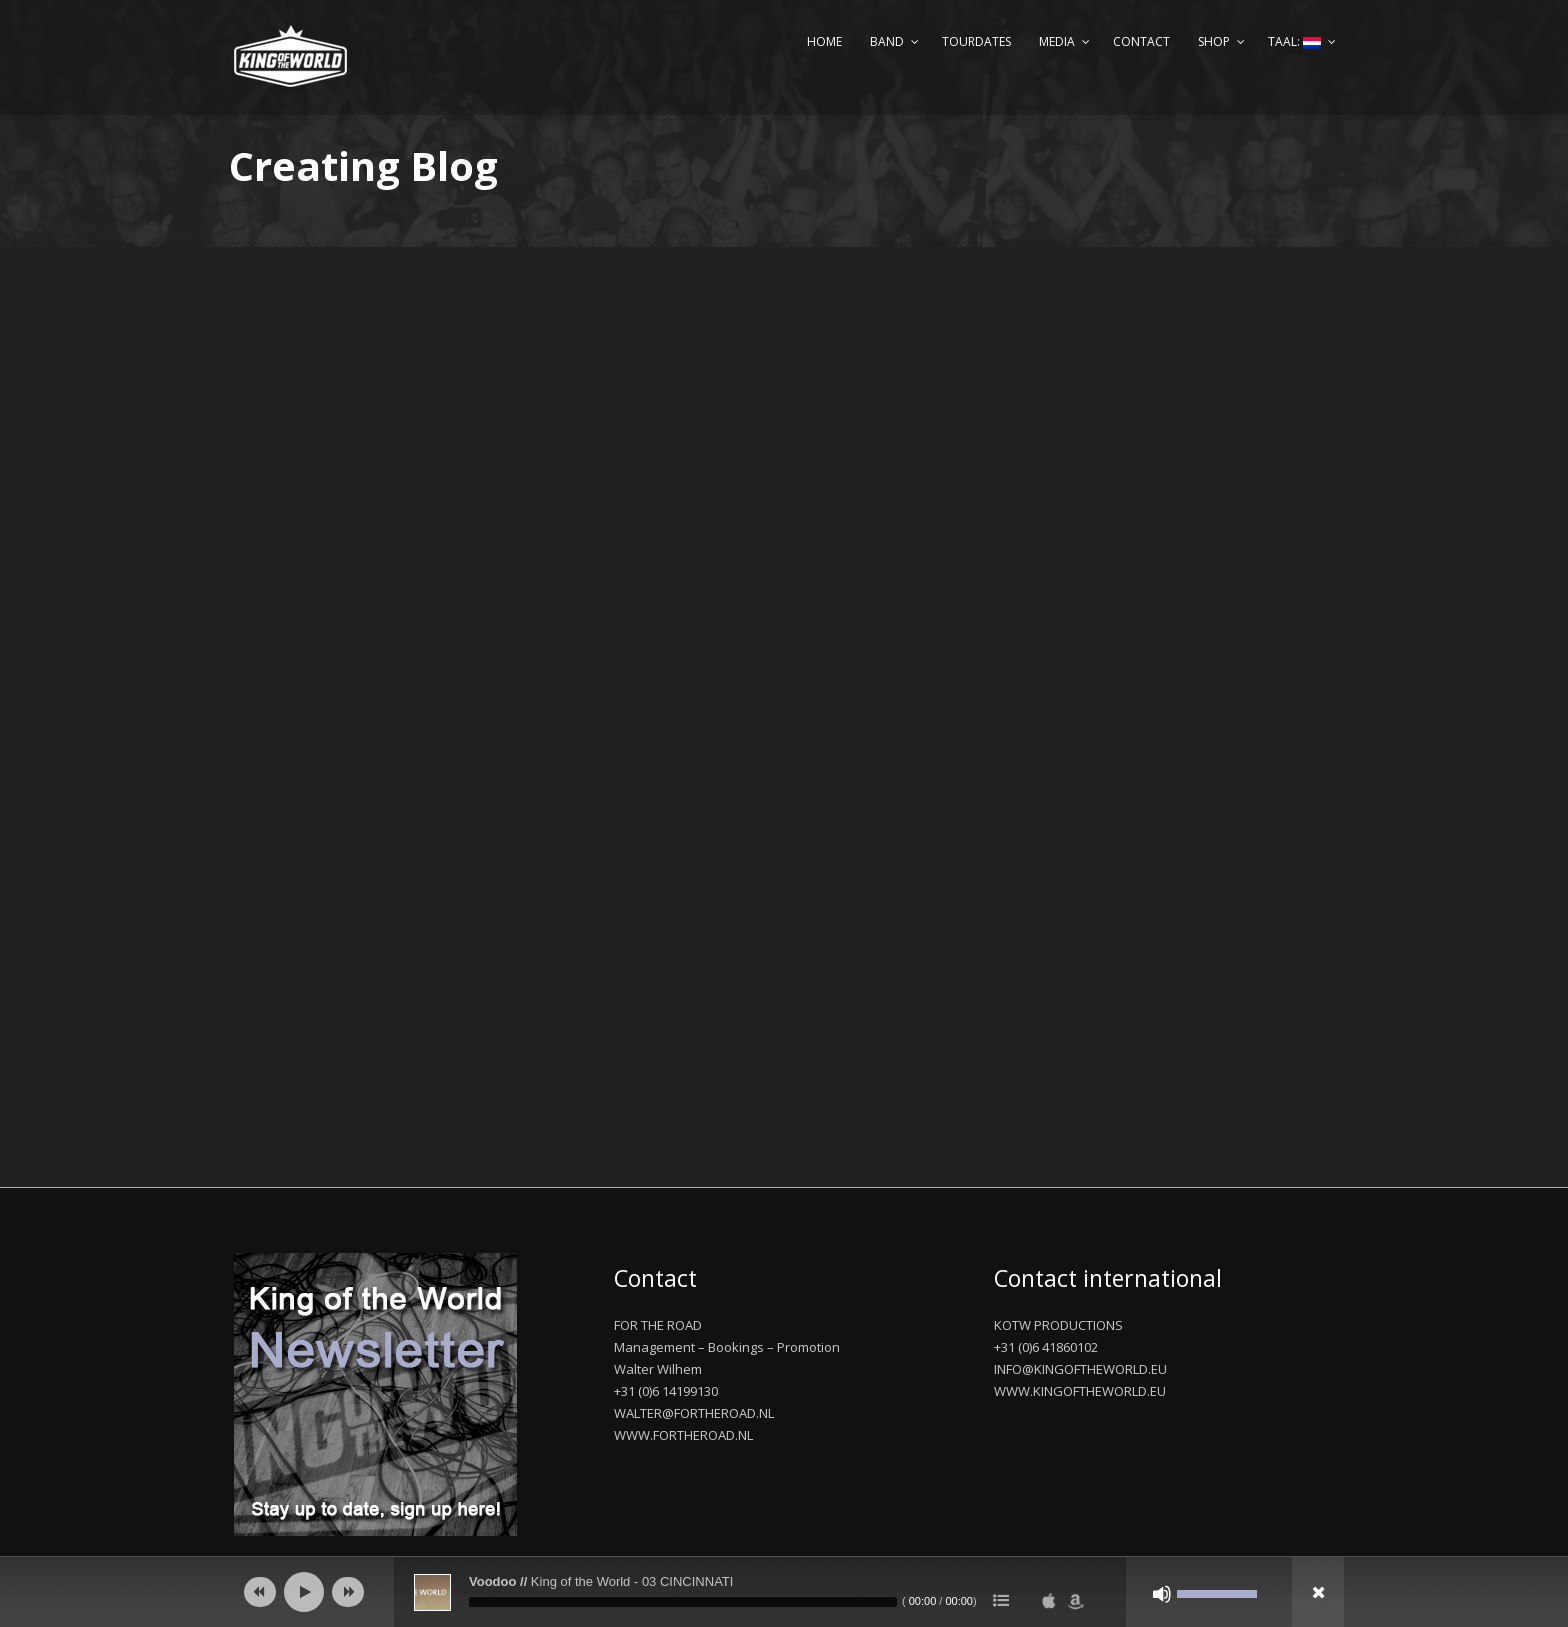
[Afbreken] (1162, 1594)
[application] (784, 1592)
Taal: (1294, 41)
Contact (1141, 41)
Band (887, 41)
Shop (1214, 41)
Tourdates (976, 41)
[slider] (683, 1602)
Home (824, 41)
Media (1057, 41)
